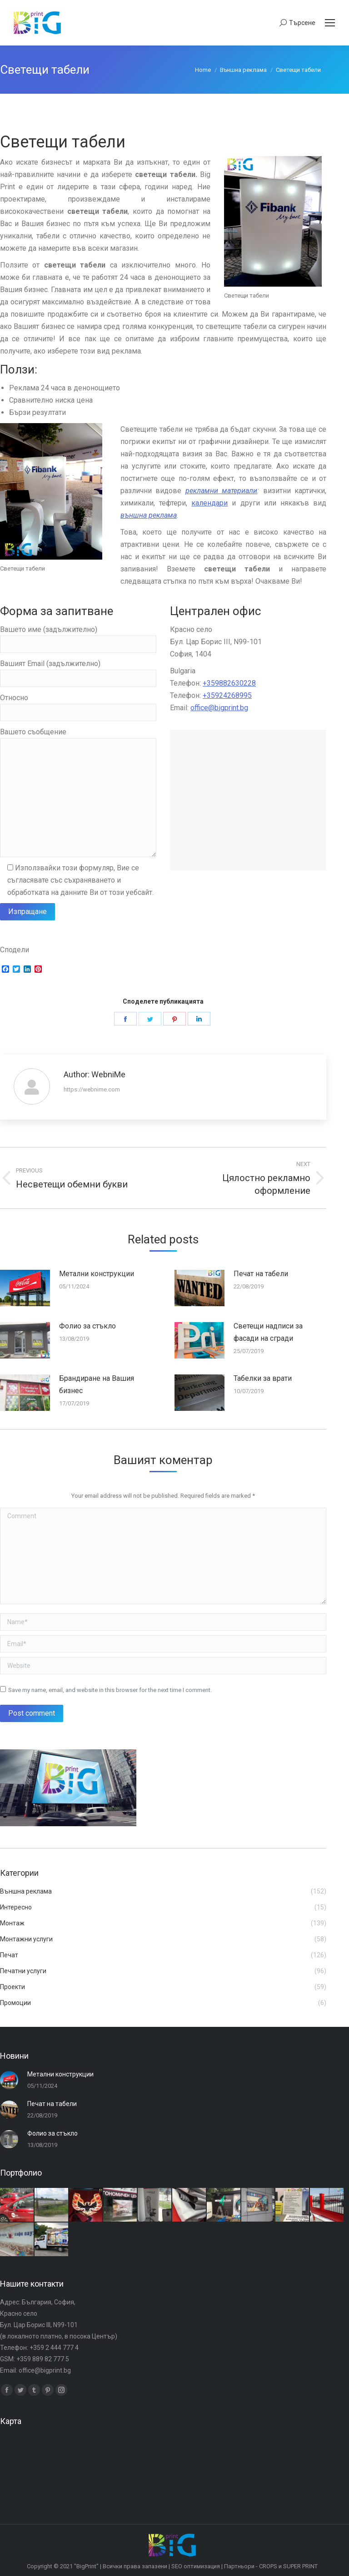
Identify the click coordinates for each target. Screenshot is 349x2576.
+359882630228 (229, 683)
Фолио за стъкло (87, 1326)
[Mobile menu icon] (329, 22)
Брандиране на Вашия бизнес (96, 1384)
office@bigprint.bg (219, 707)
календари (209, 503)
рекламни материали (221, 490)
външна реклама (148, 515)
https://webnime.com (92, 1089)
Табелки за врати (263, 1378)
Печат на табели (261, 1273)
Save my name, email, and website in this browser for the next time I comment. (110, 1690)
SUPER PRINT (300, 2566)
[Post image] (25, 1288)
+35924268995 (227, 695)
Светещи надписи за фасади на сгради (268, 1332)
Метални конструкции (96, 1273)
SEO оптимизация (195, 2566)
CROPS (268, 2566)
